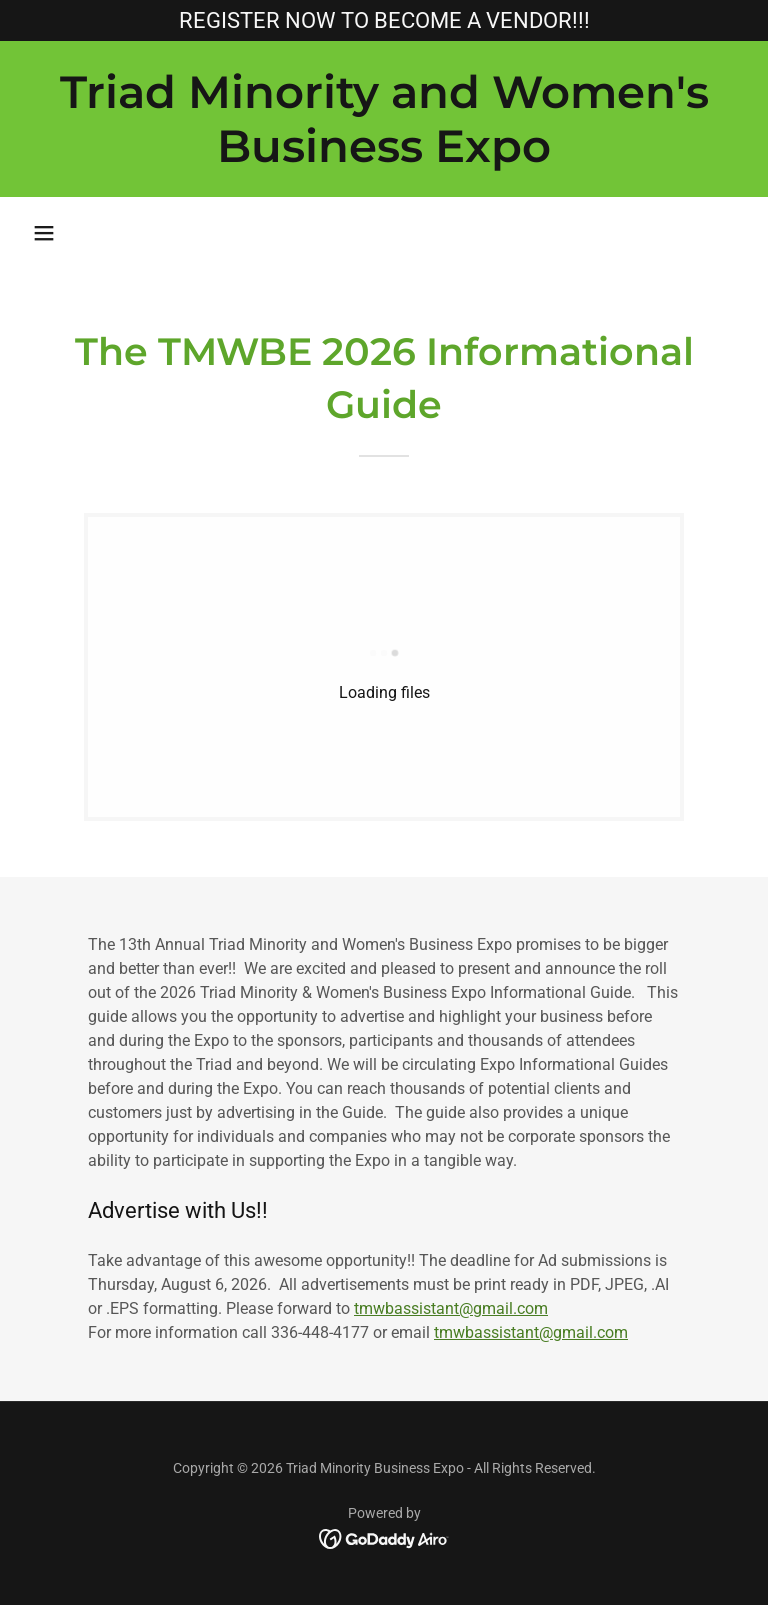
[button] (44, 233)
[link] (384, 156)
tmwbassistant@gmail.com (451, 1308)
